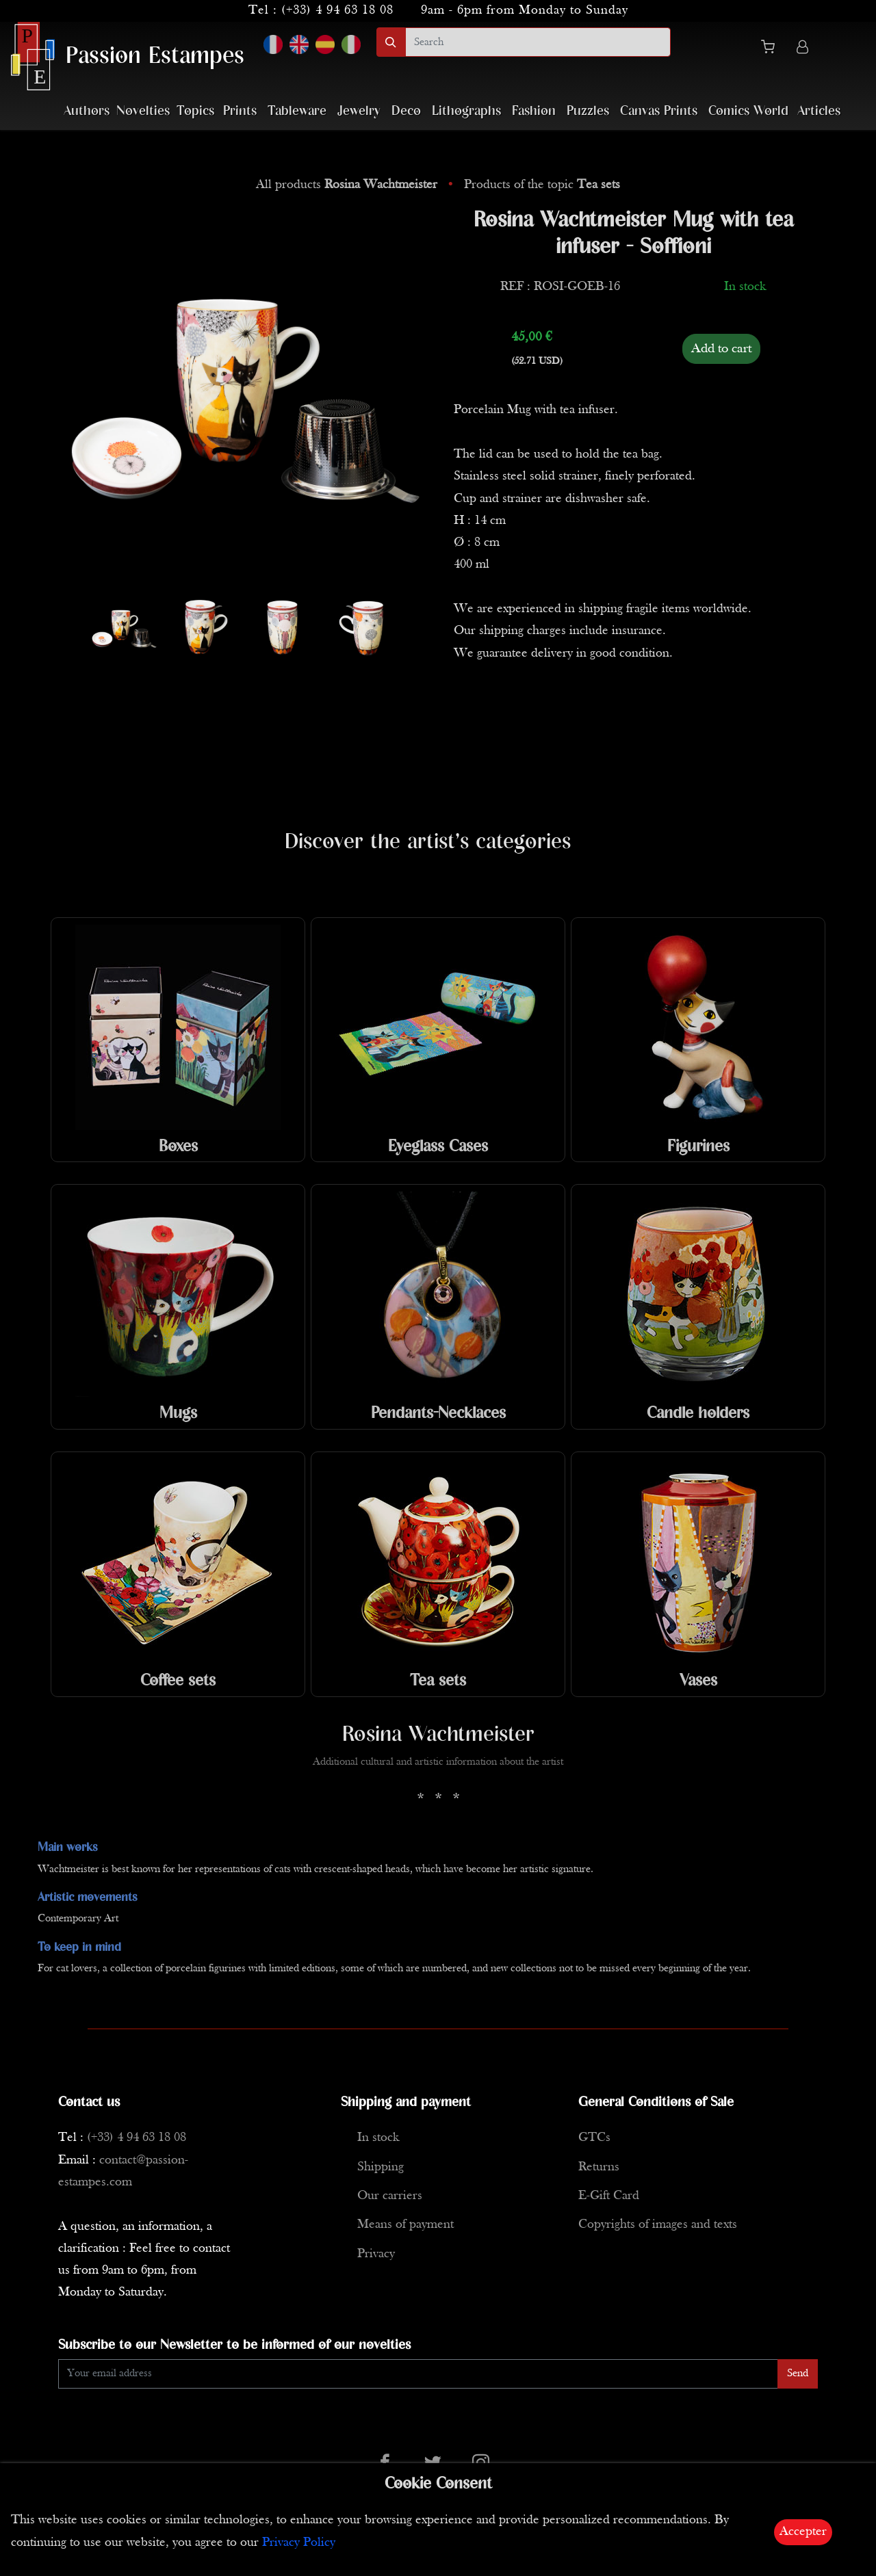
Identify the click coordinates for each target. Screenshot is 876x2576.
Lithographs (466, 111)
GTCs (594, 2137)
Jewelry (359, 111)
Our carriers (389, 2196)
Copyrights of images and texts (657, 2224)
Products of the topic (542, 185)
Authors (87, 111)
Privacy (376, 2254)
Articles (818, 111)
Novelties (143, 111)
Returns (598, 2167)
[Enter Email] (418, 2374)
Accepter (803, 2531)
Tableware (297, 111)
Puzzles (588, 111)
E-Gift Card (608, 2196)
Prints (240, 111)
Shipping (380, 2167)
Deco (406, 111)
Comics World (748, 111)
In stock (378, 2137)
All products (348, 185)
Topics (195, 111)
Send (797, 2373)
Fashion (534, 111)
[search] (538, 42)
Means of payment (405, 2224)
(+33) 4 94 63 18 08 (337, 10)
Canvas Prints (658, 111)
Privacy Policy (298, 2542)
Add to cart (721, 349)
